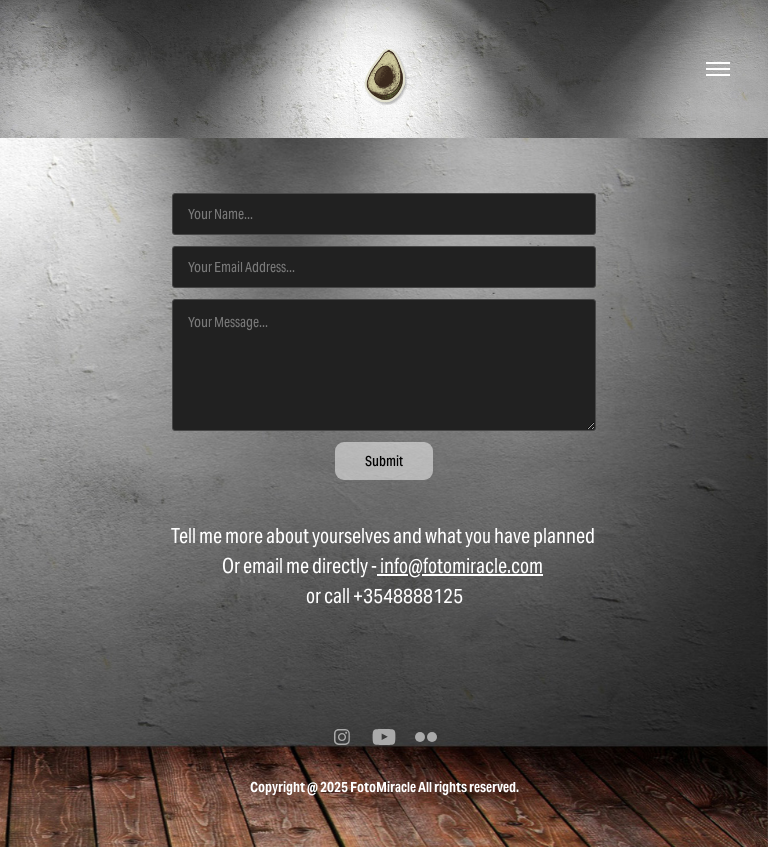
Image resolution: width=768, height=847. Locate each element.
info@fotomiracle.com (460, 566)
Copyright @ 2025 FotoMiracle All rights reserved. (384, 787)
